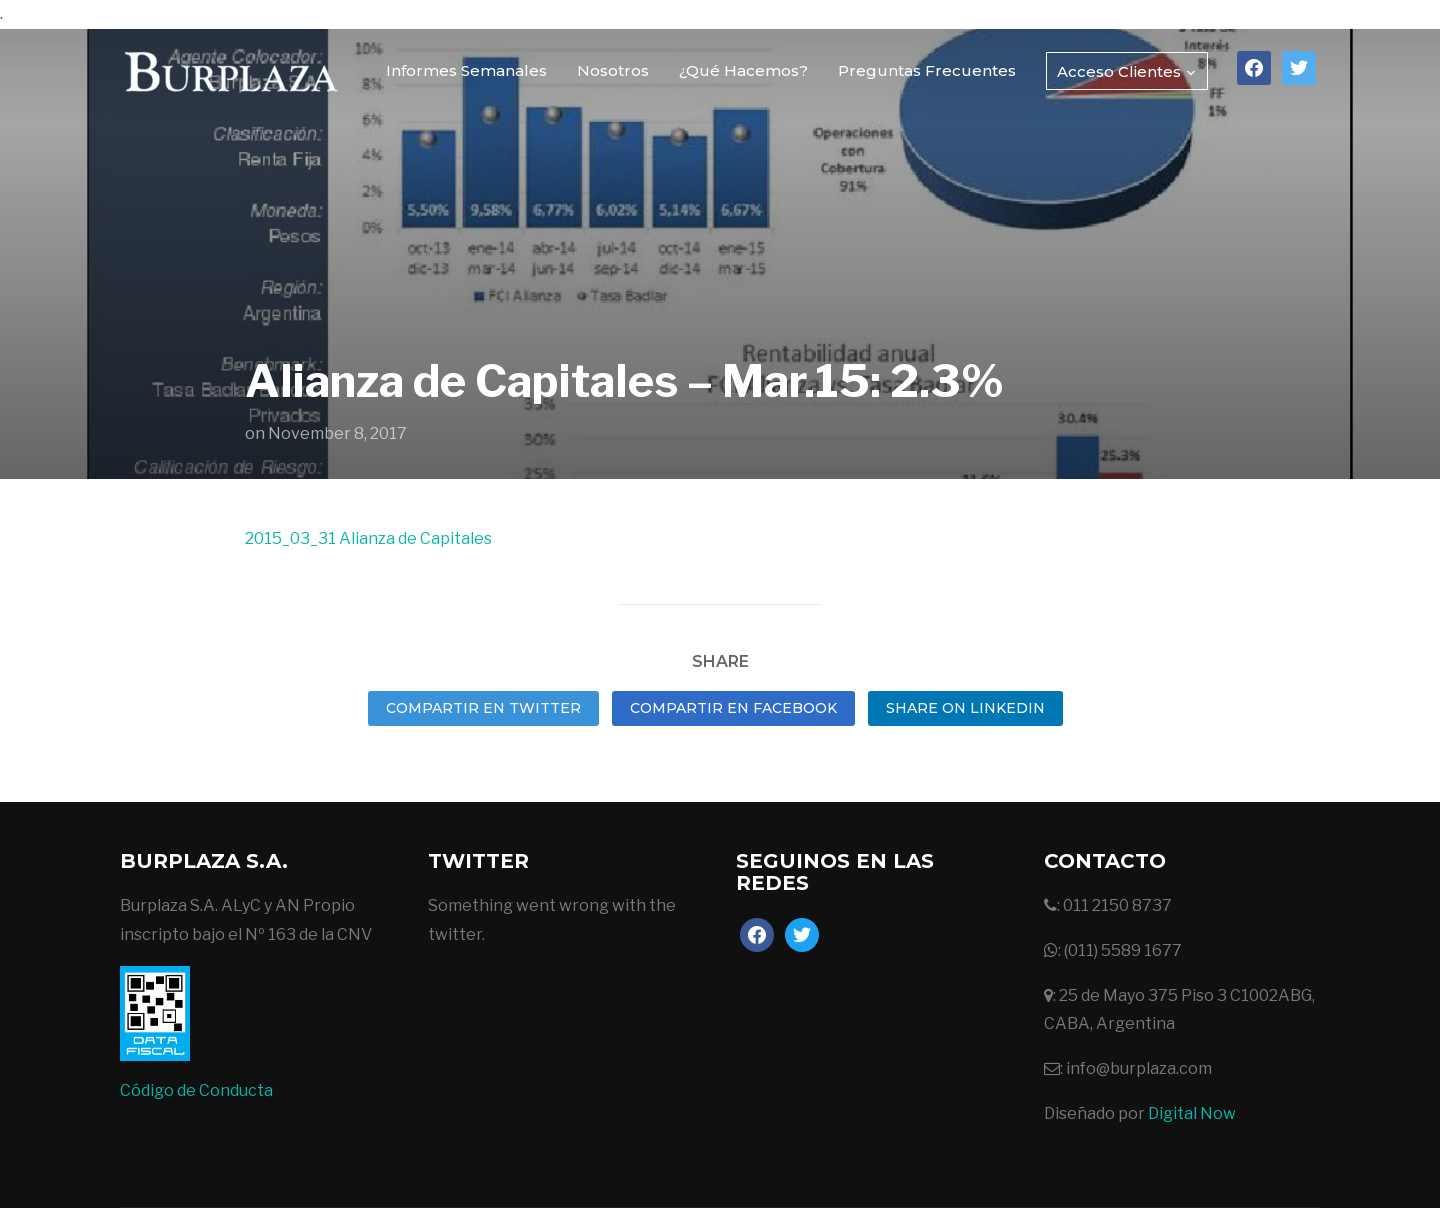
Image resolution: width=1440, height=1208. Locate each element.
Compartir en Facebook (733, 708)
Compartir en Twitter (483, 708)
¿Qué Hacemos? (743, 70)
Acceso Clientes (1119, 71)
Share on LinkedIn (965, 708)
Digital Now (1192, 1113)
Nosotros (613, 70)
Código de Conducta (196, 1090)
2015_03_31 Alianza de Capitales (368, 538)
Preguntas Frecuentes (927, 70)
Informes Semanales (466, 70)
